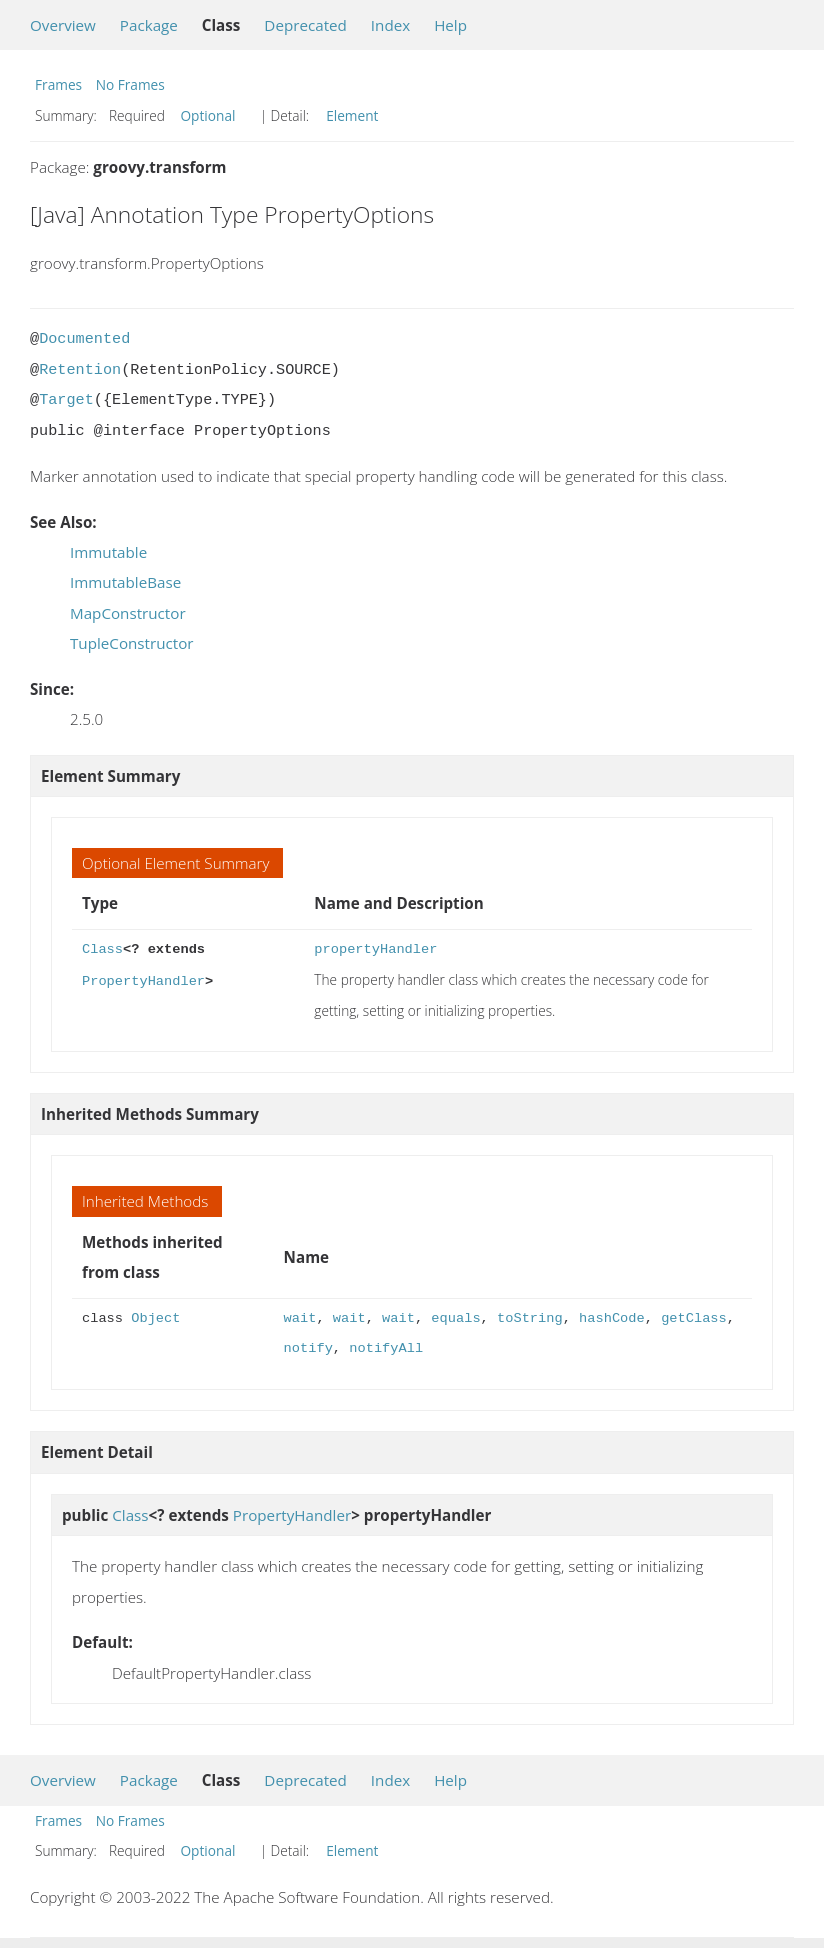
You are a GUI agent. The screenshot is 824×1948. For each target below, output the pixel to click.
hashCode (612, 1318)
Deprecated (305, 25)
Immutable (108, 552)
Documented (84, 339)
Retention (80, 370)
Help (450, 25)
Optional (207, 115)
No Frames (130, 84)
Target (66, 400)
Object (155, 1318)
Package (149, 25)
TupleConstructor (132, 643)
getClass (694, 1318)
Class (102, 949)
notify (308, 1348)
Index (390, 25)
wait (300, 1318)
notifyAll (386, 1348)
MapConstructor (128, 613)
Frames (58, 84)
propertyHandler (375, 949)
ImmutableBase (125, 582)
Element (352, 115)
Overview (63, 25)
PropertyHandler (143, 979)
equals (455, 1318)
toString (530, 1318)
